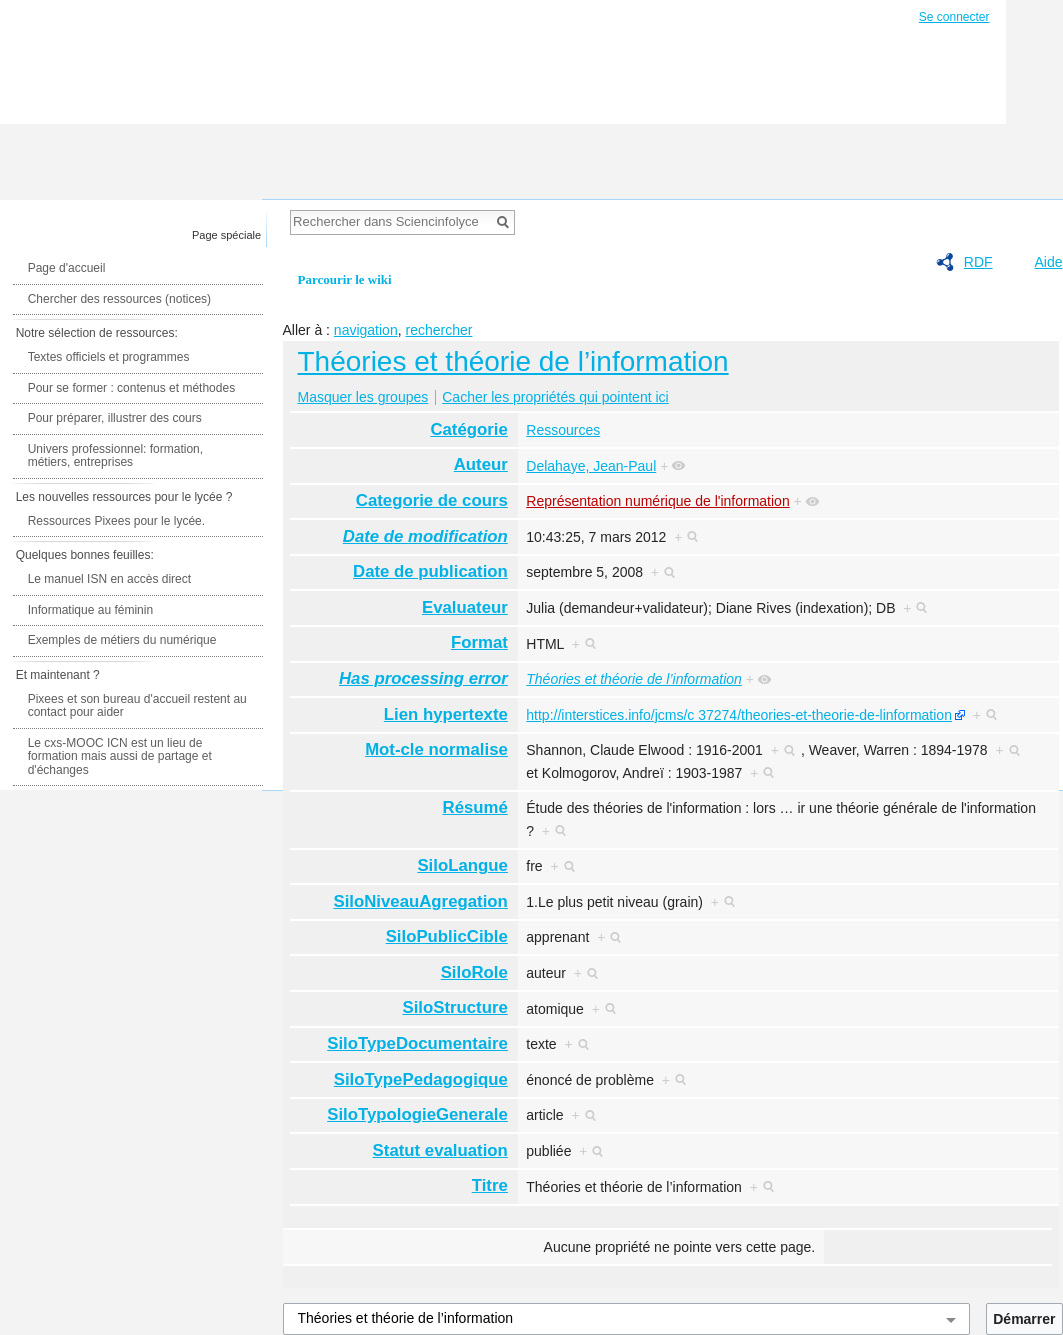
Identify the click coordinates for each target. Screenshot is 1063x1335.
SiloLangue (462, 865)
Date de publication (430, 571)
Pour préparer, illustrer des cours (115, 418)
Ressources (563, 430)
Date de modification (425, 536)
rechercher (438, 330)
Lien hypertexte (446, 714)
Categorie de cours (432, 500)
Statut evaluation (440, 1150)
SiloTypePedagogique (421, 1079)
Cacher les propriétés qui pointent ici (555, 397)
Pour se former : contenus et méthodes (131, 388)
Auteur (481, 464)
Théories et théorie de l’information (513, 361)
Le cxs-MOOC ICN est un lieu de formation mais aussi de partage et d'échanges (120, 756)
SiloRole (474, 972)
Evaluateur (465, 607)
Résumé (475, 807)
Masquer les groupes (363, 397)
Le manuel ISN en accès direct (109, 579)
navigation (366, 330)
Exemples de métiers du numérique (122, 640)
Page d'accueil (67, 268)
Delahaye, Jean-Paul (591, 466)
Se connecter (954, 17)
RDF (978, 262)
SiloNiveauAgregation (420, 901)
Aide (1048, 262)
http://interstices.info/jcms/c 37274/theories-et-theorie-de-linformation (739, 715)
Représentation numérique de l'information (657, 501)
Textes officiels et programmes (109, 357)
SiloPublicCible (447, 936)
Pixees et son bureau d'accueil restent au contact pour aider (137, 706)
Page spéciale (226, 235)
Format (479, 642)
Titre (490, 1185)
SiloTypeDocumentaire (417, 1043)
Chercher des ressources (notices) (119, 299)
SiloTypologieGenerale (417, 1114)
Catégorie (468, 429)
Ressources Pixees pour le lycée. (116, 521)
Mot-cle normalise (436, 749)
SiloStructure (454, 1007)
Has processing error (423, 678)
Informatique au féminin (90, 610)
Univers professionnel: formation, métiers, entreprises (115, 456)
